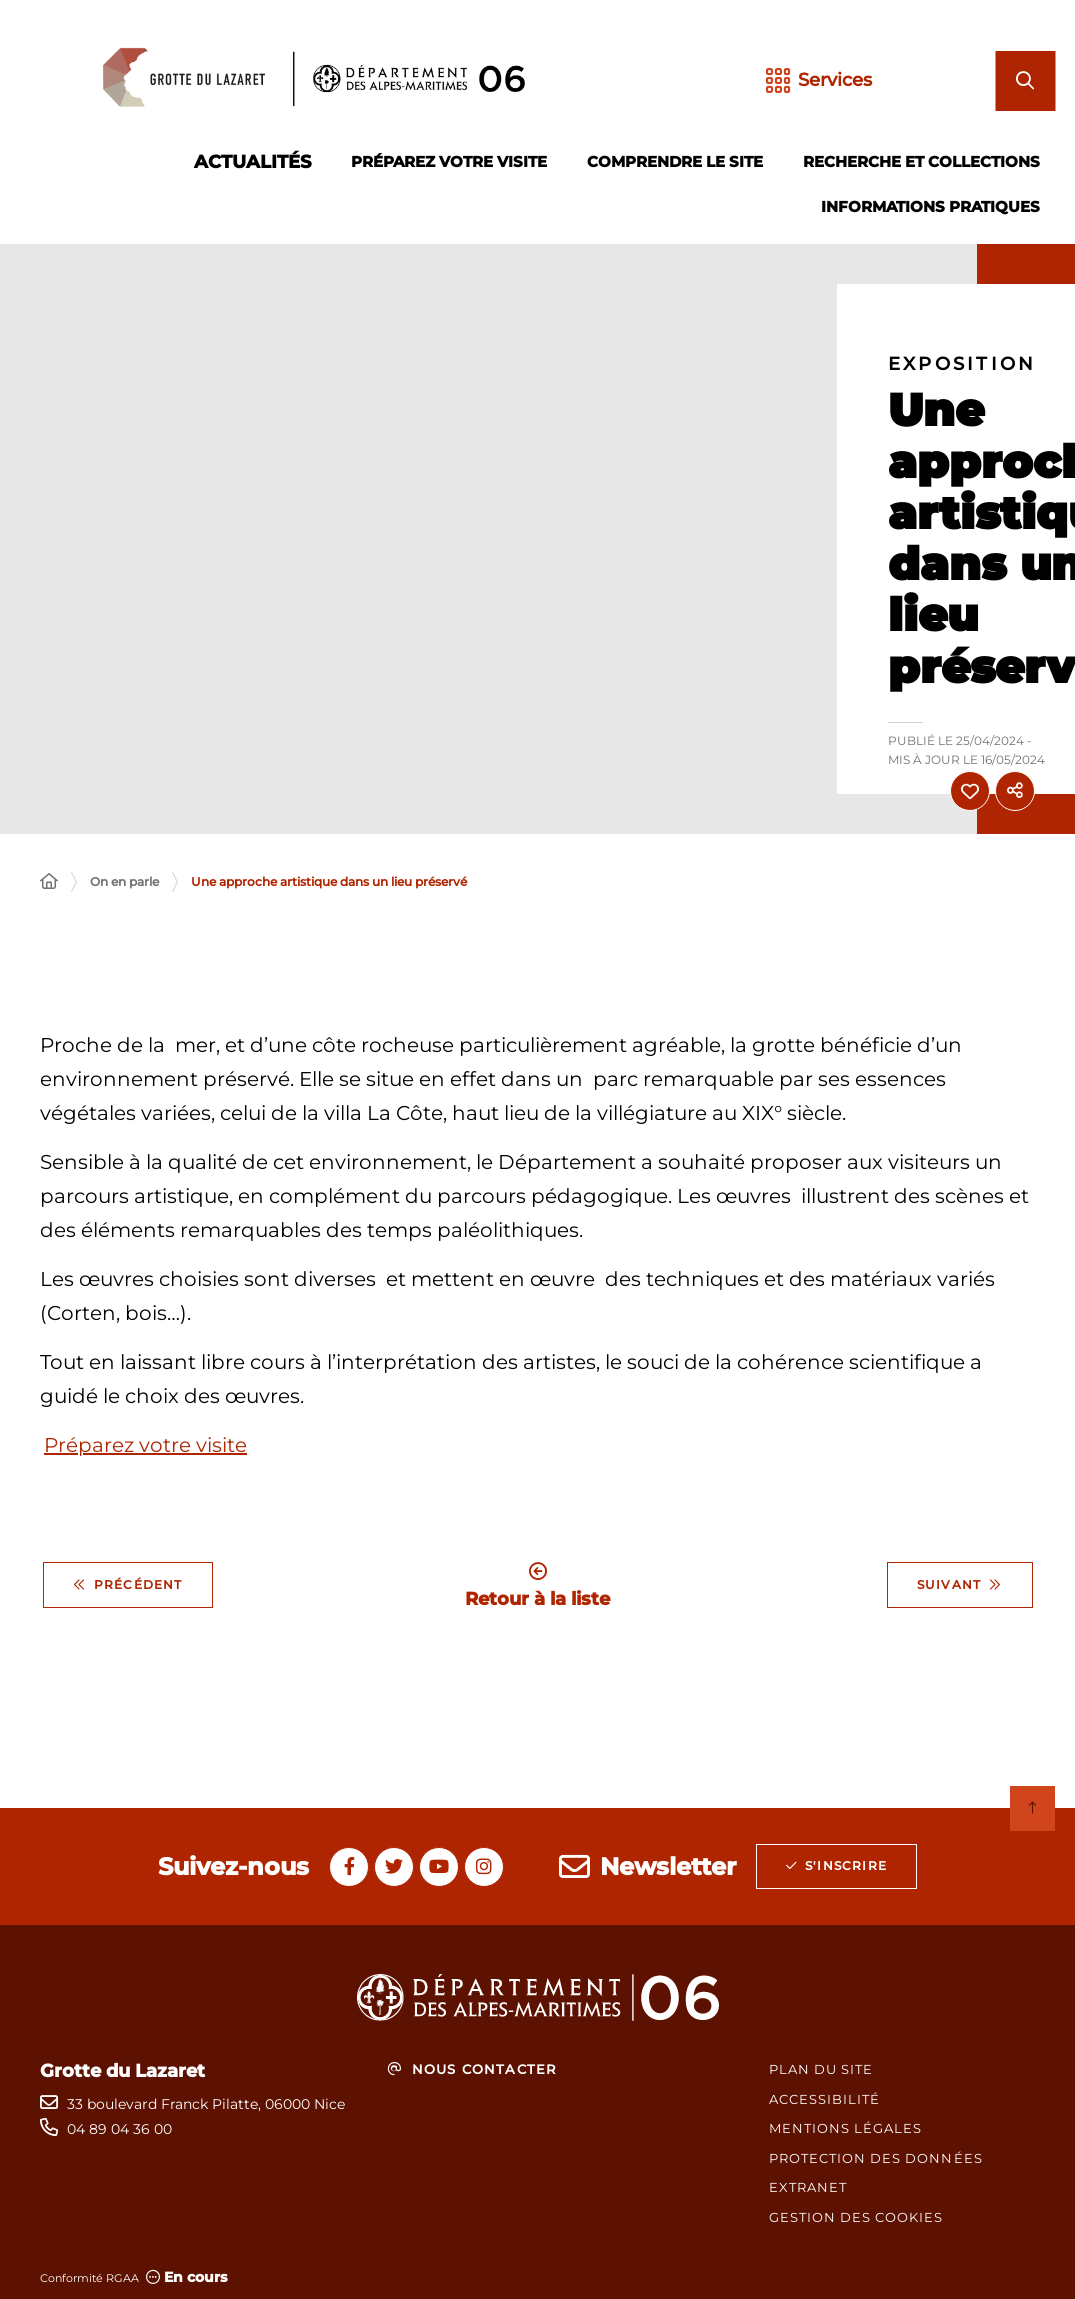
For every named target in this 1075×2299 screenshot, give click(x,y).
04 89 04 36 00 (119, 2129)
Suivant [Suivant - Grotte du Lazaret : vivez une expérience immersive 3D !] (960, 1585)
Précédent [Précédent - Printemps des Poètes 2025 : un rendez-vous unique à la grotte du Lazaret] (128, 1585)
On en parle (124, 881)
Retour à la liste (537, 1585)
